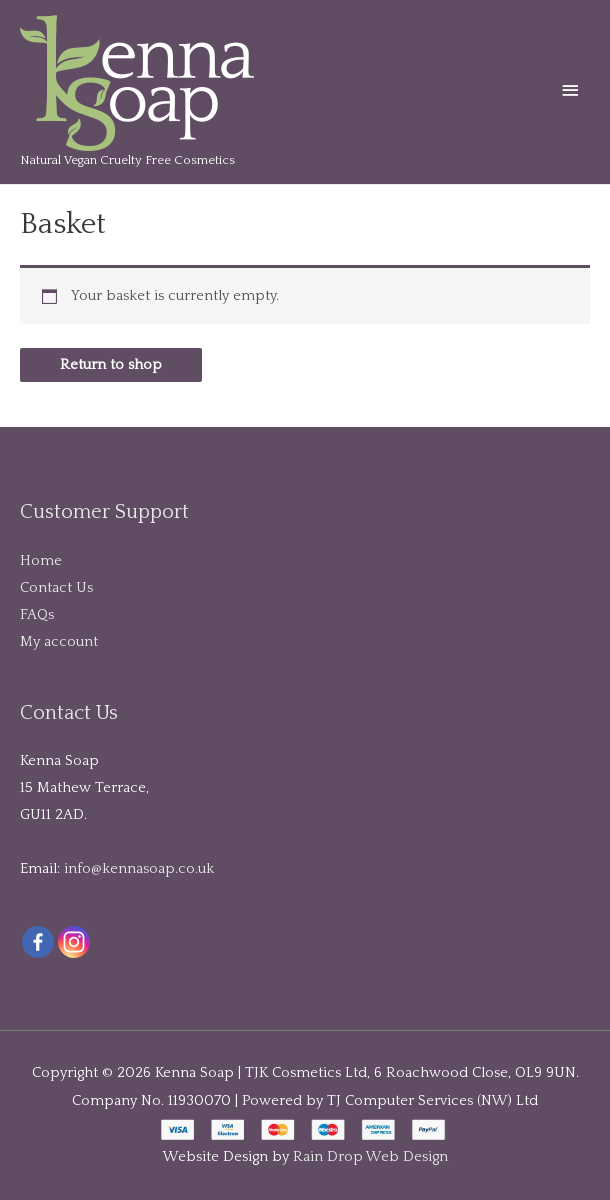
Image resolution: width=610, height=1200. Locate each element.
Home (41, 561)
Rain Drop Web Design (370, 1157)
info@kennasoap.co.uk (139, 869)
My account (59, 642)
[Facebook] (38, 942)
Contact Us (56, 588)
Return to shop (111, 365)
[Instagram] (74, 942)
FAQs (37, 615)
